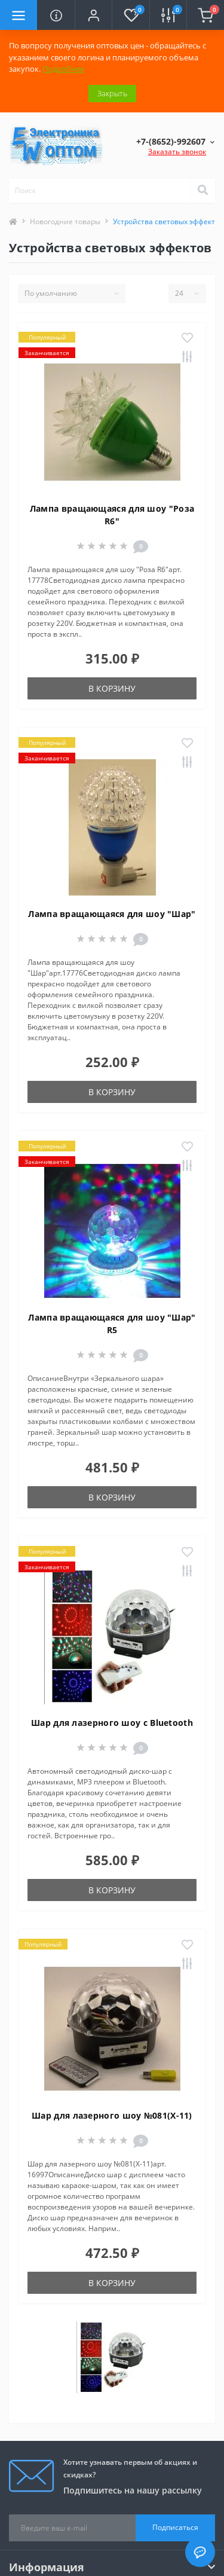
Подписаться (175, 2527)
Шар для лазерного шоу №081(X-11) (112, 2115)
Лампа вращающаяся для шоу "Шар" (111, 913)
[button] (93, 15)
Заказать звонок (177, 151)
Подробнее (63, 68)
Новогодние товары (65, 221)
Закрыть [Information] (112, 93)
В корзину (112, 688)
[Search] (202, 191)
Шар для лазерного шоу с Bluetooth (112, 1722)
